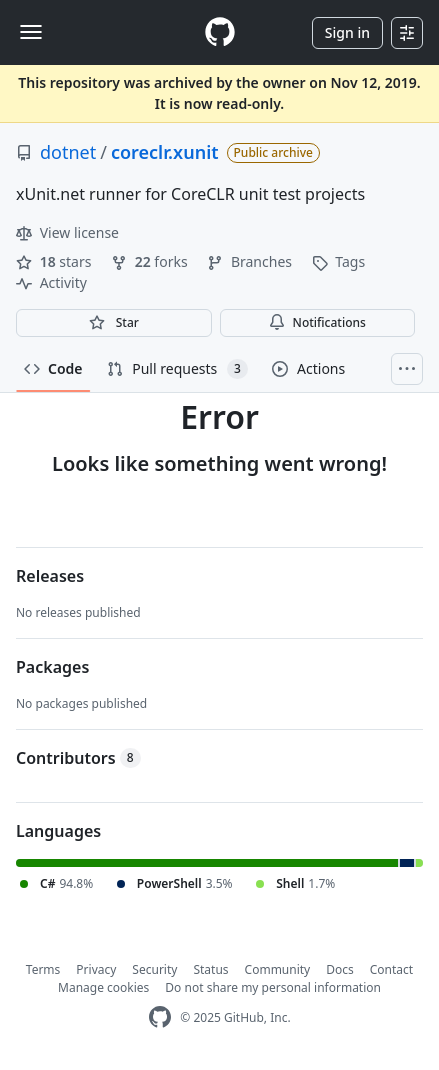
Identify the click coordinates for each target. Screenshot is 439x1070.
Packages (52, 667)
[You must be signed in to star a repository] (114, 323)
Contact (391, 969)
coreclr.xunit (165, 152)
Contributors (78, 758)
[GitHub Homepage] (160, 1017)
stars (55, 261)
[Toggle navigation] (31, 32)
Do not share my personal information (273, 987)
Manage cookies (103, 987)
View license (67, 232)
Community (278, 969)
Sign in (347, 32)
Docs (340, 969)
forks (151, 261)
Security (154, 969)
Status (210, 969)
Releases (50, 576)
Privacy (96, 969)
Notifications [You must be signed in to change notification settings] (317, 322)
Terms (43, 969)
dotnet (68, 152)
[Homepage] (220, 32)
